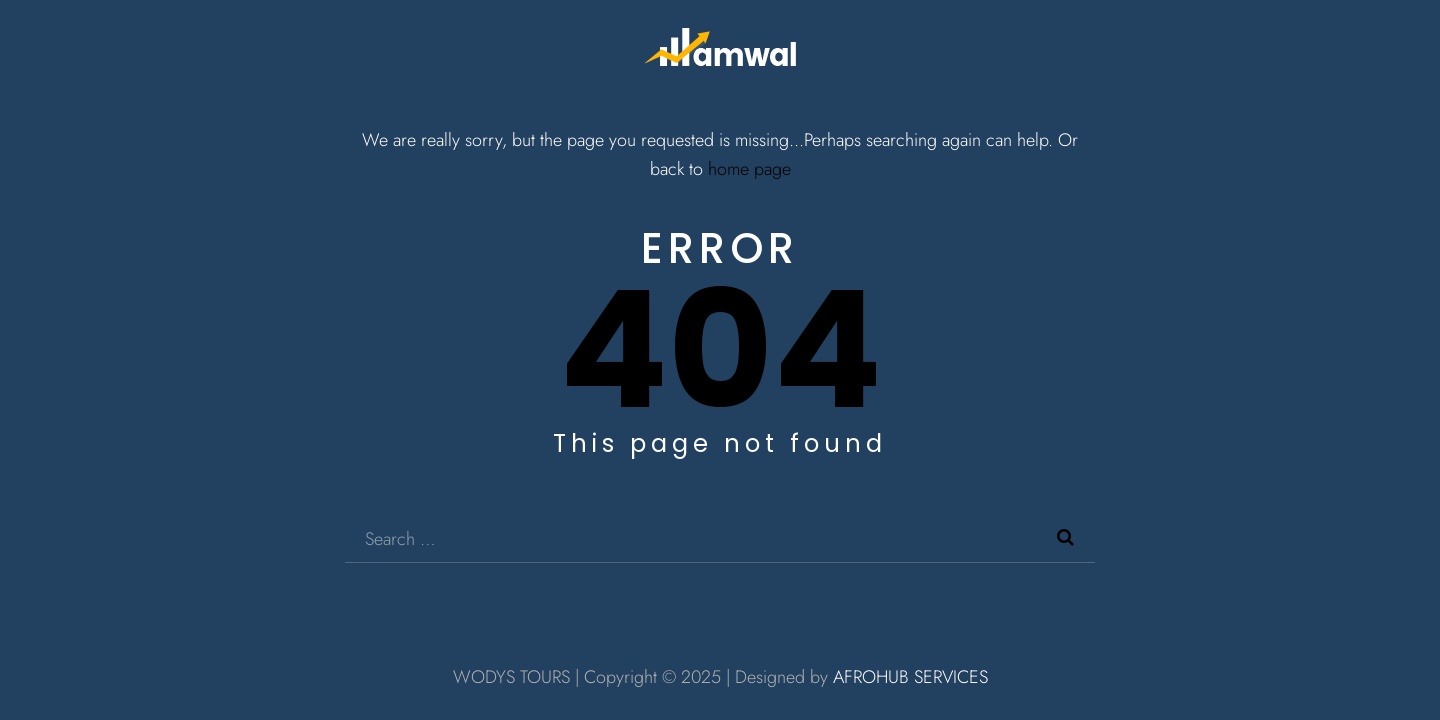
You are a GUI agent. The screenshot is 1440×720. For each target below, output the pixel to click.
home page (749, 169)
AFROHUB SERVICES (910, 677)
